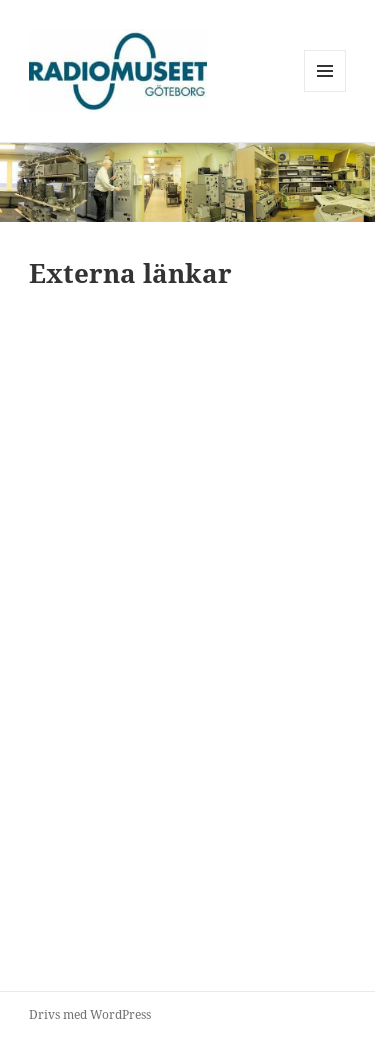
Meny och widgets (325, 91)
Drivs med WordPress (90, 1014)
